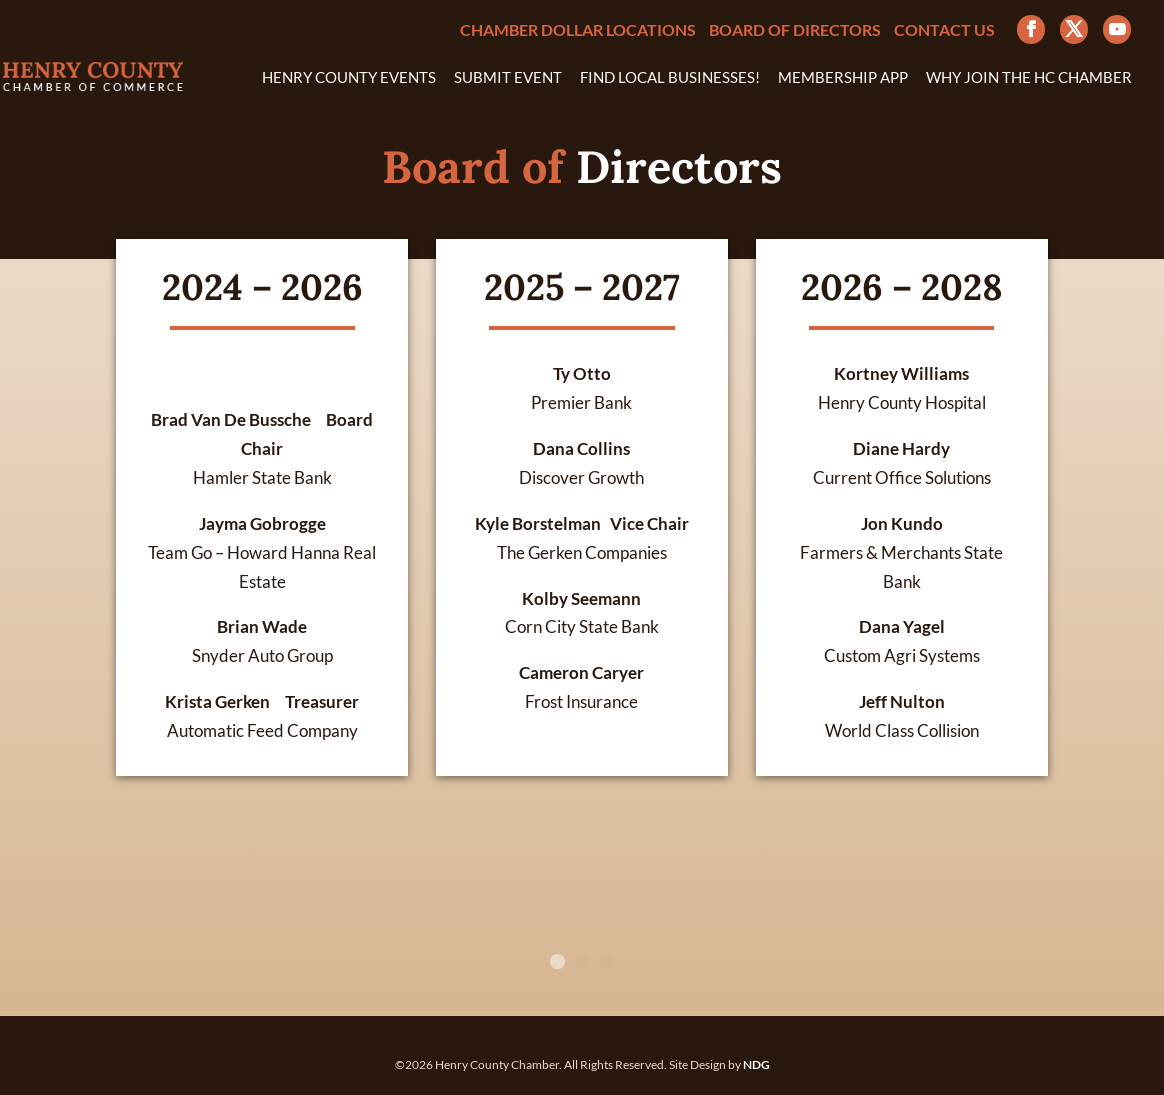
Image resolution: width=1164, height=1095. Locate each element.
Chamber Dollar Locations (578, 30)
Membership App (843, 78)
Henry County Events (349, 78)
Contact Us (944, 30)
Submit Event (508, 78)
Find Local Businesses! (670, 78)
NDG (756, 1064)
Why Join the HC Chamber (1029, 78)
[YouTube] (1117, 29)
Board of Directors (795, 30)
